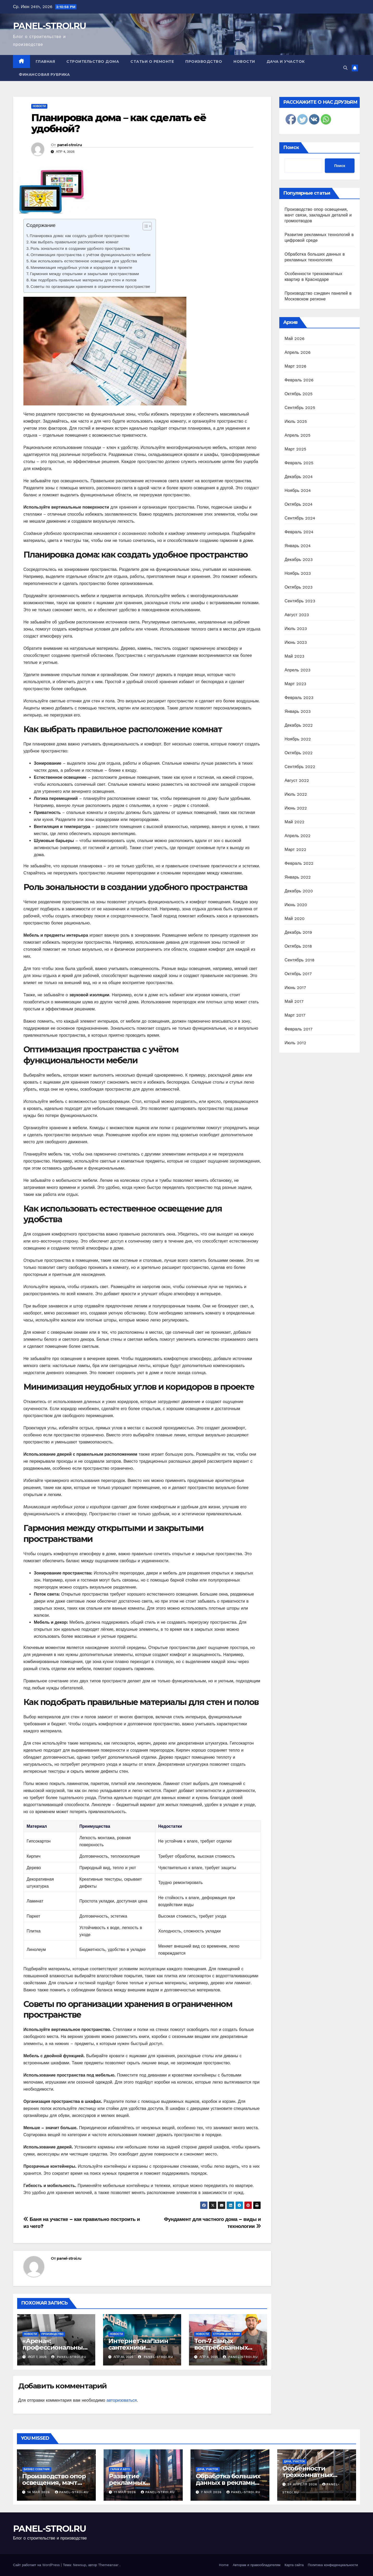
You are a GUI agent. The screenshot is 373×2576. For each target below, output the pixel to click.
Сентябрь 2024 (300, 518)
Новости (244, 61)
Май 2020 (295, 918)
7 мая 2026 (212, 2492)
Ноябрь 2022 (298, 739)
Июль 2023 (296, 628)
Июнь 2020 (296, 904)
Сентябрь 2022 (300, 766)
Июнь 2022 (296, 808)
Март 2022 (295, 849)
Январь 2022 (298, 877)
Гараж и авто (120, 2469)
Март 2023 (295, 683)
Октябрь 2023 (299, 587)
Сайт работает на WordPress (37, 2565)
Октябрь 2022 (299, 752)
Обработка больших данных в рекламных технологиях (229, 2482)
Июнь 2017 (295, 987)
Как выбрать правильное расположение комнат (74, 242)
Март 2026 (295, 366)
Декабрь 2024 (299, 476)
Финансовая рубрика (44, 74)
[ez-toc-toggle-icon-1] (144, 227)
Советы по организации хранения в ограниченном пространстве (90, 286)
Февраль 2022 (299, 863)
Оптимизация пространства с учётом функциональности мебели (90, 254)
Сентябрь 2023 (300, 600)
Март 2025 (295, 449)
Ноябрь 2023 (298, 573)
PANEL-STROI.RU (49, 25)
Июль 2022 (296, 794)
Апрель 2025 (298, 435)
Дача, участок (207, 2469)
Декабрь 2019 (298, 932)
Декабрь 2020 (299, 890)
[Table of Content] (147, 226)
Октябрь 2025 (299, 393)
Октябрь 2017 (298, 973)
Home (224, 2565)
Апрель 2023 (298, 670)
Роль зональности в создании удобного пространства (80, 248)
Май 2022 (294, 821)
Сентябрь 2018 (299, 959)
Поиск (291, 147)
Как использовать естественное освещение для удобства (83, 261)
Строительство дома (92, 61)
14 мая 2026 (39, 2492)
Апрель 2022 (298, 835)
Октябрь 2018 (298, 946)
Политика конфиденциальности (333, 2565)
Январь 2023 (298, 711)
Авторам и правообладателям (256, 2565)
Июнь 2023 (296, 642)
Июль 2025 (296, 421)
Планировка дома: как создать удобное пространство (79, 235)
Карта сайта (294, 2565)
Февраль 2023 (299, 697)
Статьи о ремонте (152, 61)
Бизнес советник (37, 2469)
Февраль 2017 (298, 1029)
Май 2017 (294, 1001)
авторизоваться (121, 2400)
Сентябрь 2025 (300, 407)
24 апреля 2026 (303, 2484)
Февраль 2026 (299, 380)
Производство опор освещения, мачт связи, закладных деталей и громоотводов (318, 215)
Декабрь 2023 (299, 559)
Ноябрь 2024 (298, 490)
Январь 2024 (298, 545)
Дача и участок (286, 61)
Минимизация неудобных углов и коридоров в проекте (81, 267)
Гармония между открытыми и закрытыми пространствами (84, 273)
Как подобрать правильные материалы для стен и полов (83, 280)
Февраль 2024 (299, 531)
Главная (45, 61)
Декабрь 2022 (299, 725)
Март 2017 (295, 1015)
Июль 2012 (295, 1042)
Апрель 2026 (298, 352)
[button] (345, 67)
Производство (203, 61)
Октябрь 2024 (299, 504)
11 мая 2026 (125, 2492)
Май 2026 (295, 338)
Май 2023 (294, 656)
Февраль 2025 (299, 462)
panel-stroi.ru (69, 145)
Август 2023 (297, 614)
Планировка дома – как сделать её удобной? (118, 123)
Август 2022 (297, 780)
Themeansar (108, 2565)
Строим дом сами (226, 2334)
